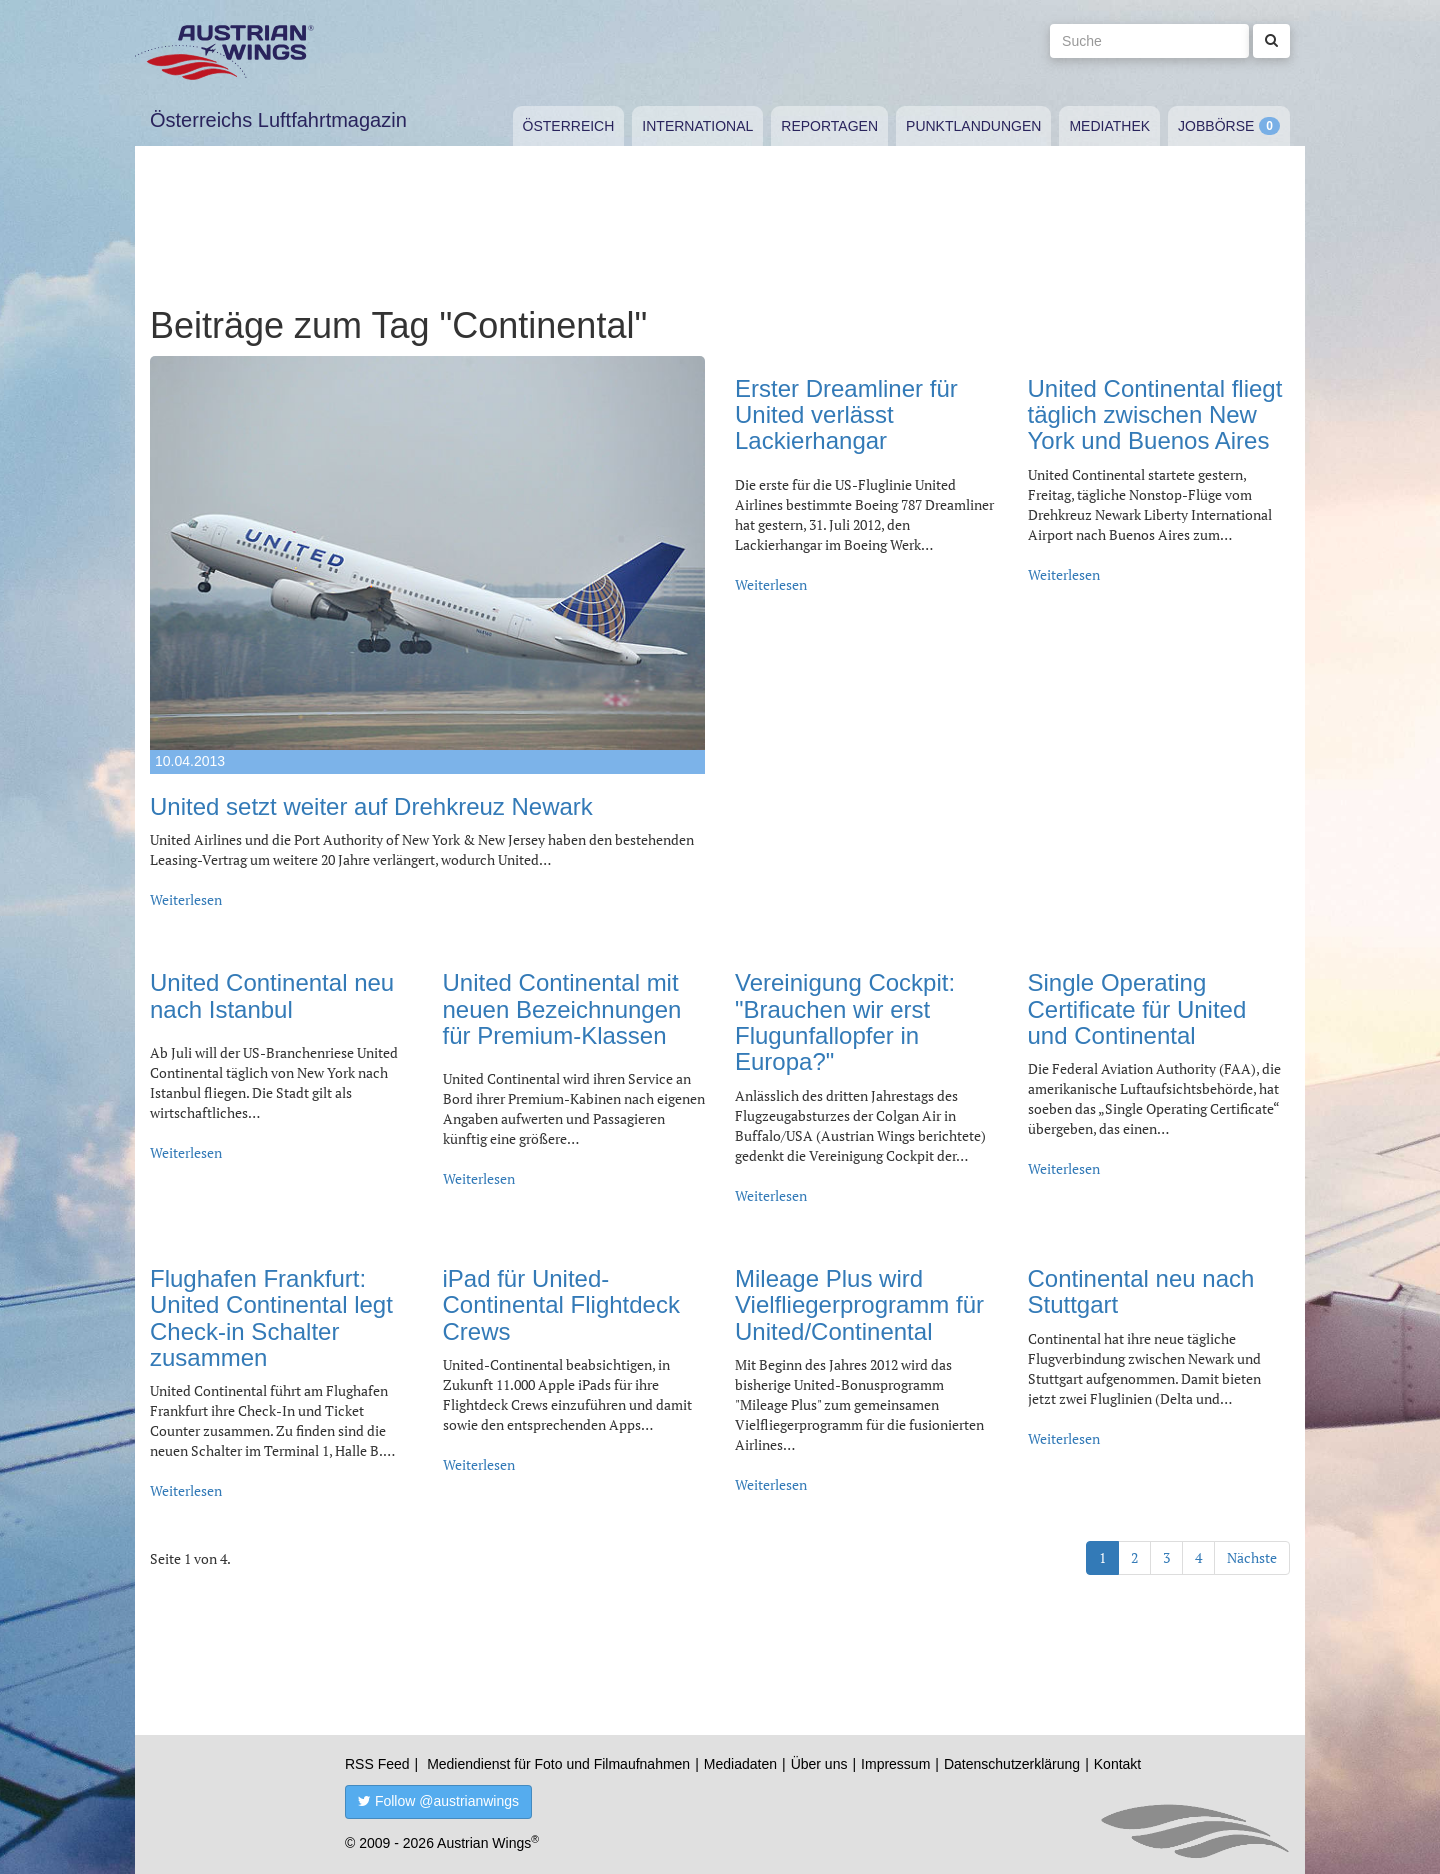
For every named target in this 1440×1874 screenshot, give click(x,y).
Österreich (569, 126)
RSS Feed (377, 1764)
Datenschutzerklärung (1012, 1764)
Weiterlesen (186, 899)
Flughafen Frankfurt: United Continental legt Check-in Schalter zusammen (271, 1318)
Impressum (895, 1764)
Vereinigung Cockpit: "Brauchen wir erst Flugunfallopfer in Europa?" (845, 1022)
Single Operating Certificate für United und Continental (1137, 1009)
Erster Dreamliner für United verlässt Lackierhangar (846, 415)
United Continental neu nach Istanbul (272, 995)
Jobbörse (1216, 126)
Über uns (819, 1764)
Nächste (1252, 1557)
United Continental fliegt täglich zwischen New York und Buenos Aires (1155, 415)
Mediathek (1109, 126)
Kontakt (1117, 1764)
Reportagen (829, 126)
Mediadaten (740, 1764)
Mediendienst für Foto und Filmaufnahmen (558, 1764)
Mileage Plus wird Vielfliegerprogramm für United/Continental (859, 1305)
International (697, 126)
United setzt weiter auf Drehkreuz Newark (371, 806)
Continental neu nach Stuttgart (1141, 1291)
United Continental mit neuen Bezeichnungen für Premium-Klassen (562, 1009)
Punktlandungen (973, 126)
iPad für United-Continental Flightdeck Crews (561, 1305)
